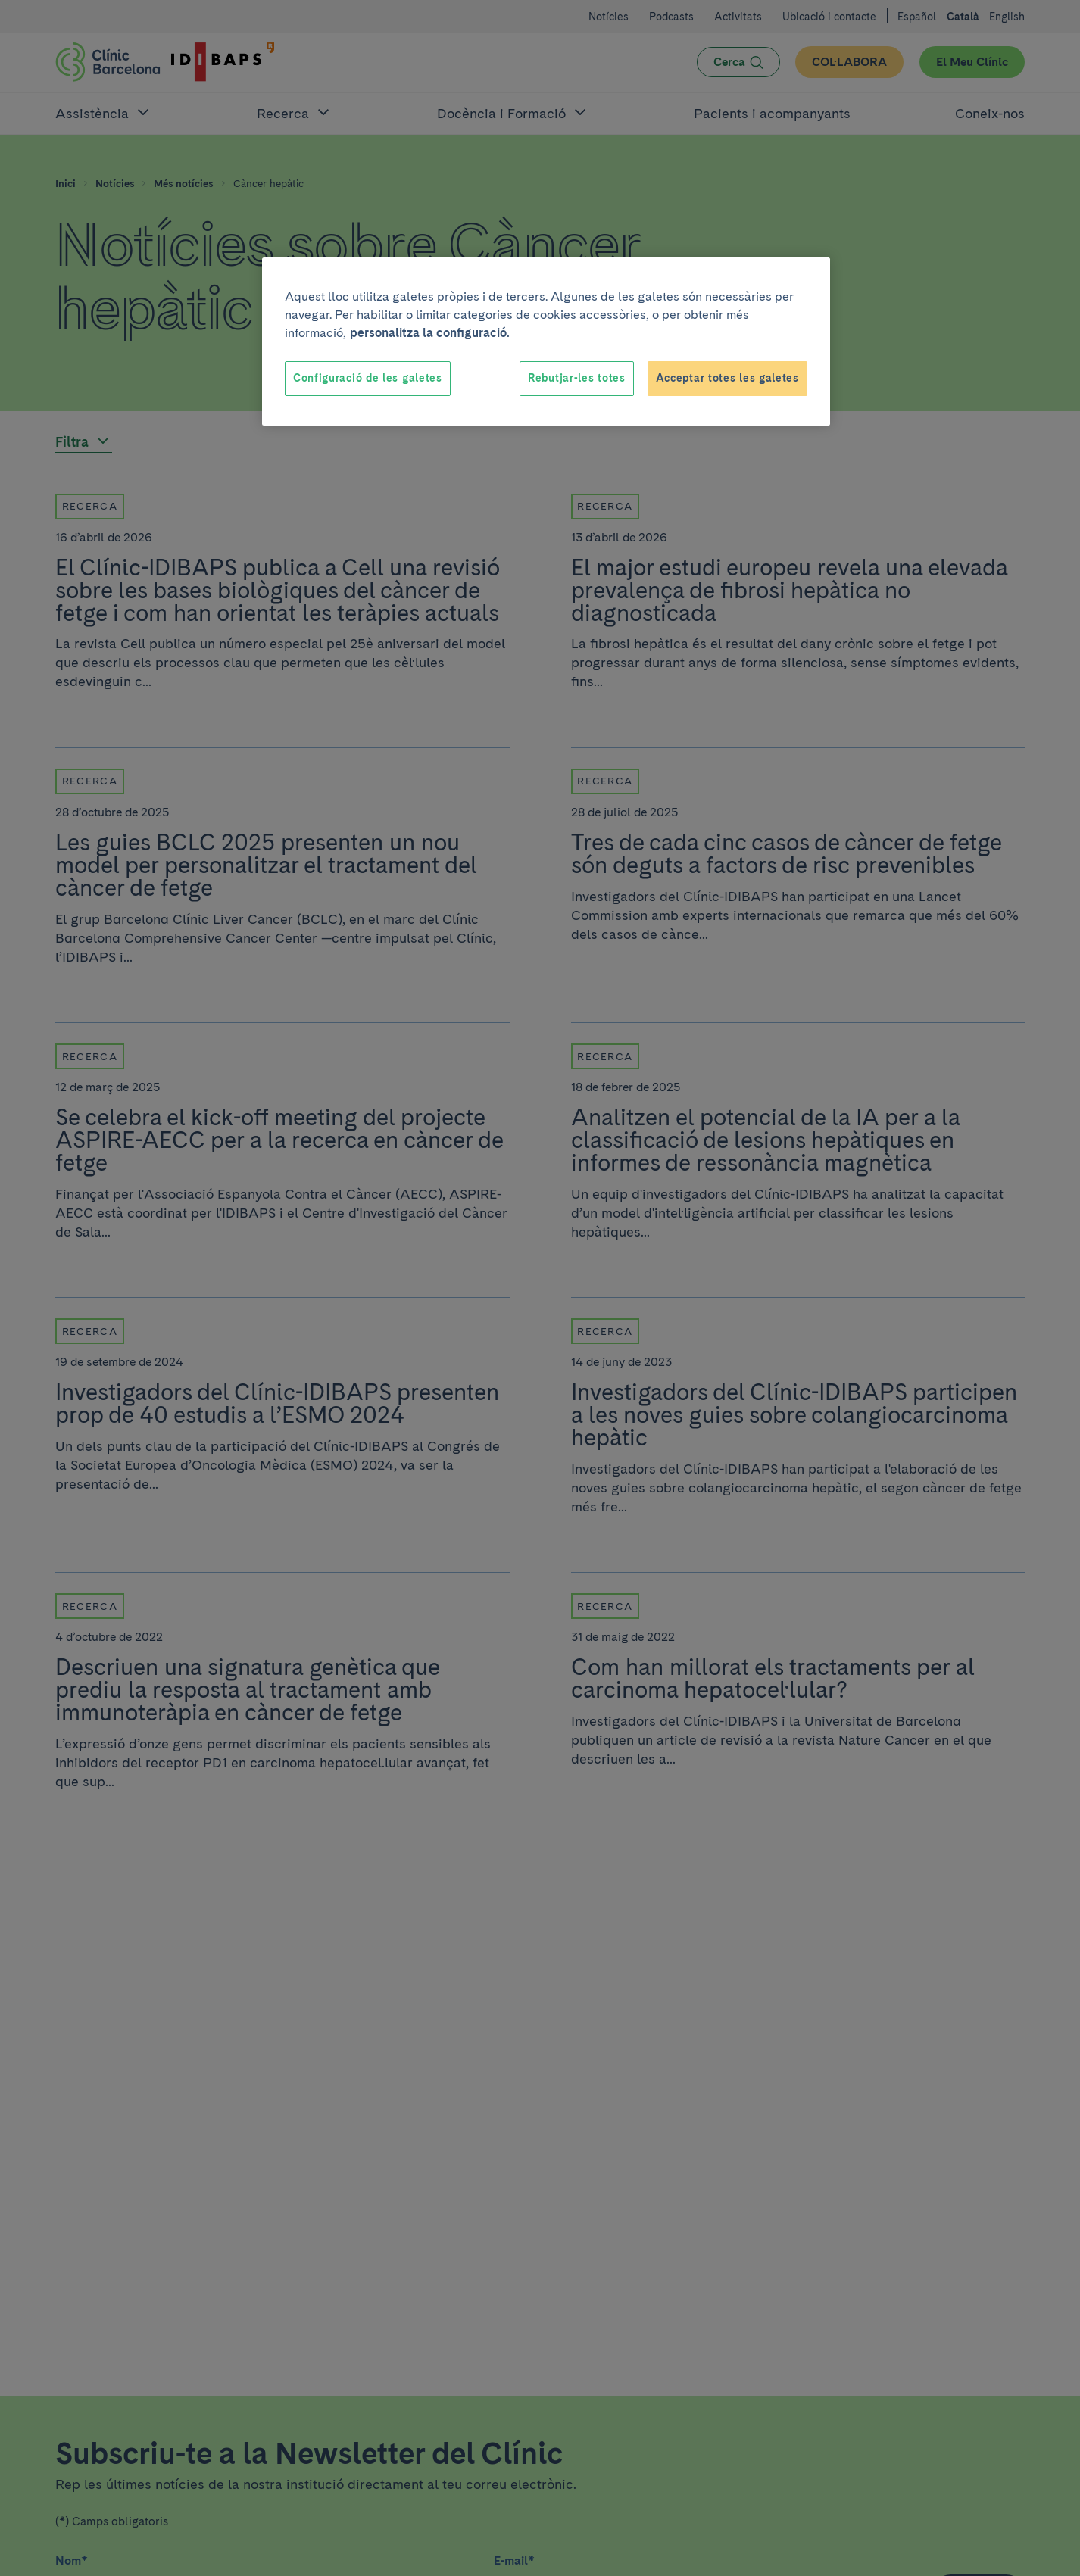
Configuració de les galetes (367, 378)
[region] (546, 341)
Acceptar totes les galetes (727, 378)
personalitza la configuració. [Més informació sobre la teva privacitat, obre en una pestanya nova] (430, 333)
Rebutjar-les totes (577, 378)
